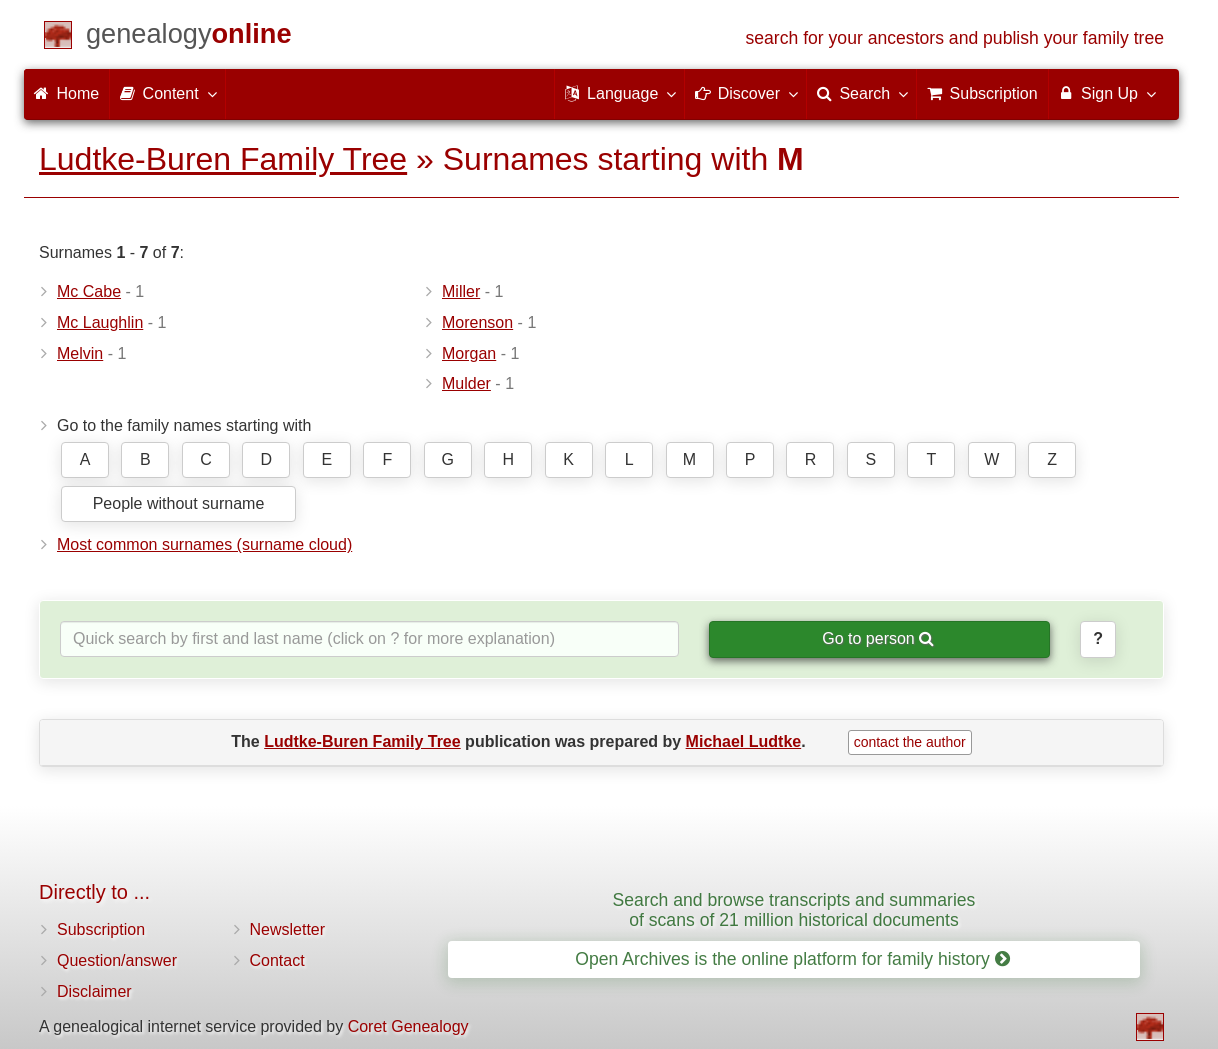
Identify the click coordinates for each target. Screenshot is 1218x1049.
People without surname (179, 503)
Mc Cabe (89, 291)
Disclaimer (94, 991)
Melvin (80, 353)
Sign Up (1106, 93)
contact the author (910, 742)
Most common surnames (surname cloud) (204, 544)
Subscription (101, 929)
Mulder (466, 383)
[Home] (189, 37)
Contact (277, 960)
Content (167, 93)
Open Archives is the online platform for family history (792, 959)
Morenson (477, 322)
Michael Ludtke (744, 741)
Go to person (878, 638)
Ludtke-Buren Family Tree (223, 159)
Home (66, 93)
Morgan (469, 353)
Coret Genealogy (408, 1026)
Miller (461, 291)
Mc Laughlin (100, 322)
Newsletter (288, 929)
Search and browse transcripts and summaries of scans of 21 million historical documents (794, 909)
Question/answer (117, 960)
